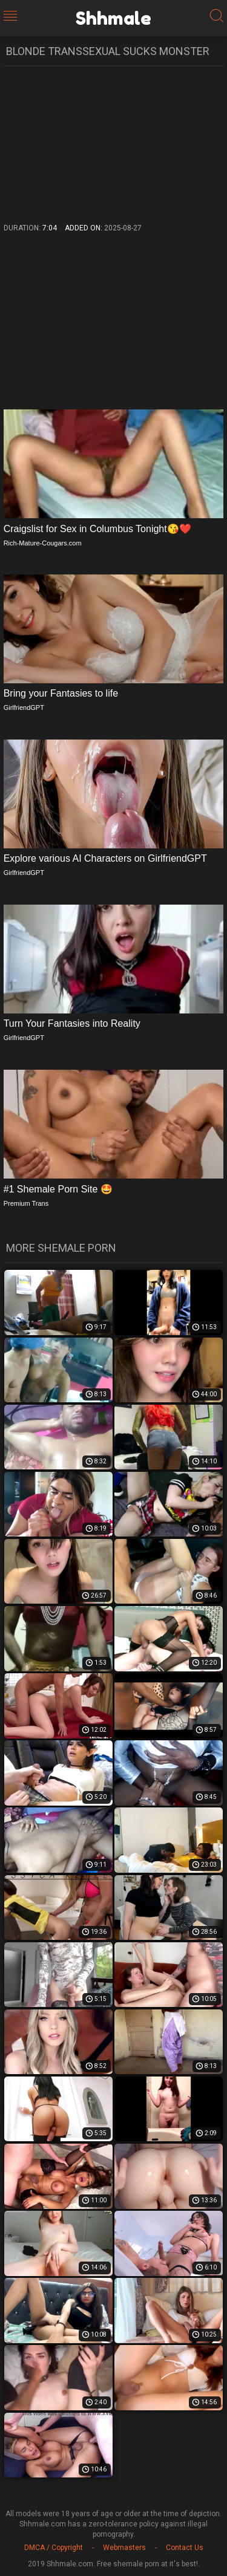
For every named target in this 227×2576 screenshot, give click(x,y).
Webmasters (124, 2547)
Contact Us (184, 2547)
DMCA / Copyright (53, 2547)
